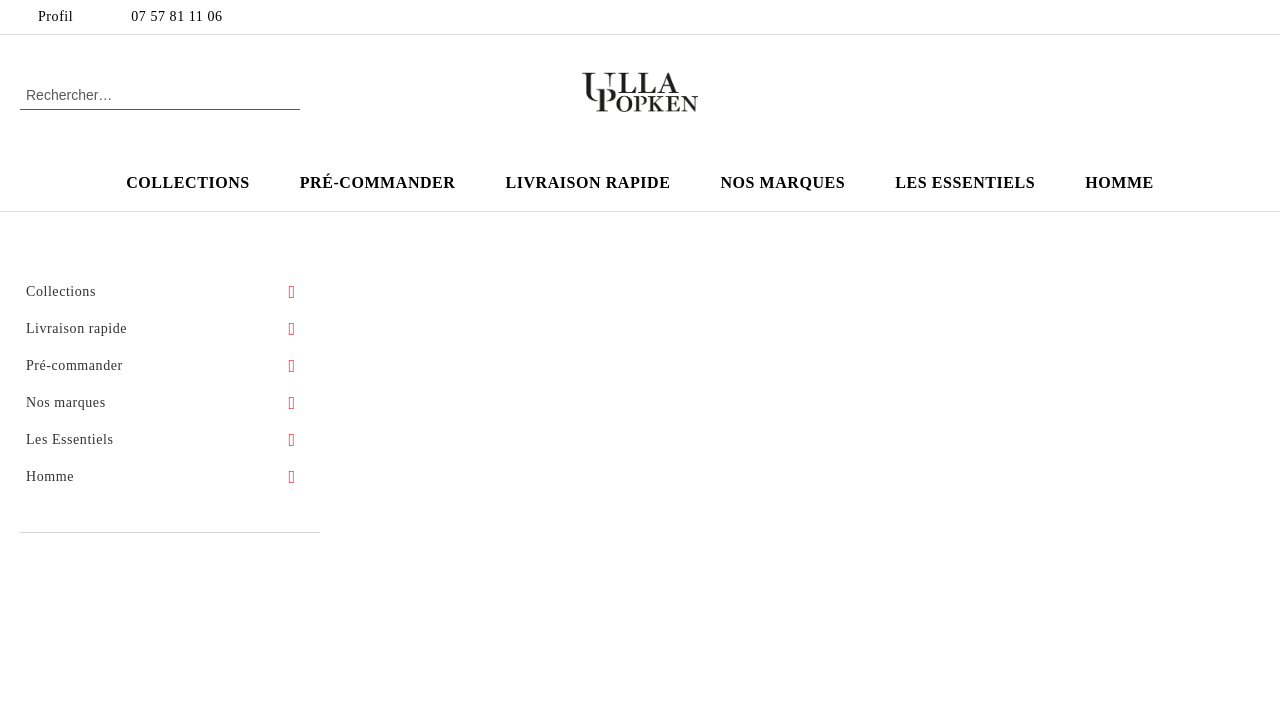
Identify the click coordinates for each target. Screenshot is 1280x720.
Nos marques (782, 182)
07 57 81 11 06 (176, 16)
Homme (1119, 182)
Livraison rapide (587, 182)
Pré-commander (378, 182)
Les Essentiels (965, 182)
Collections (188, 182)
